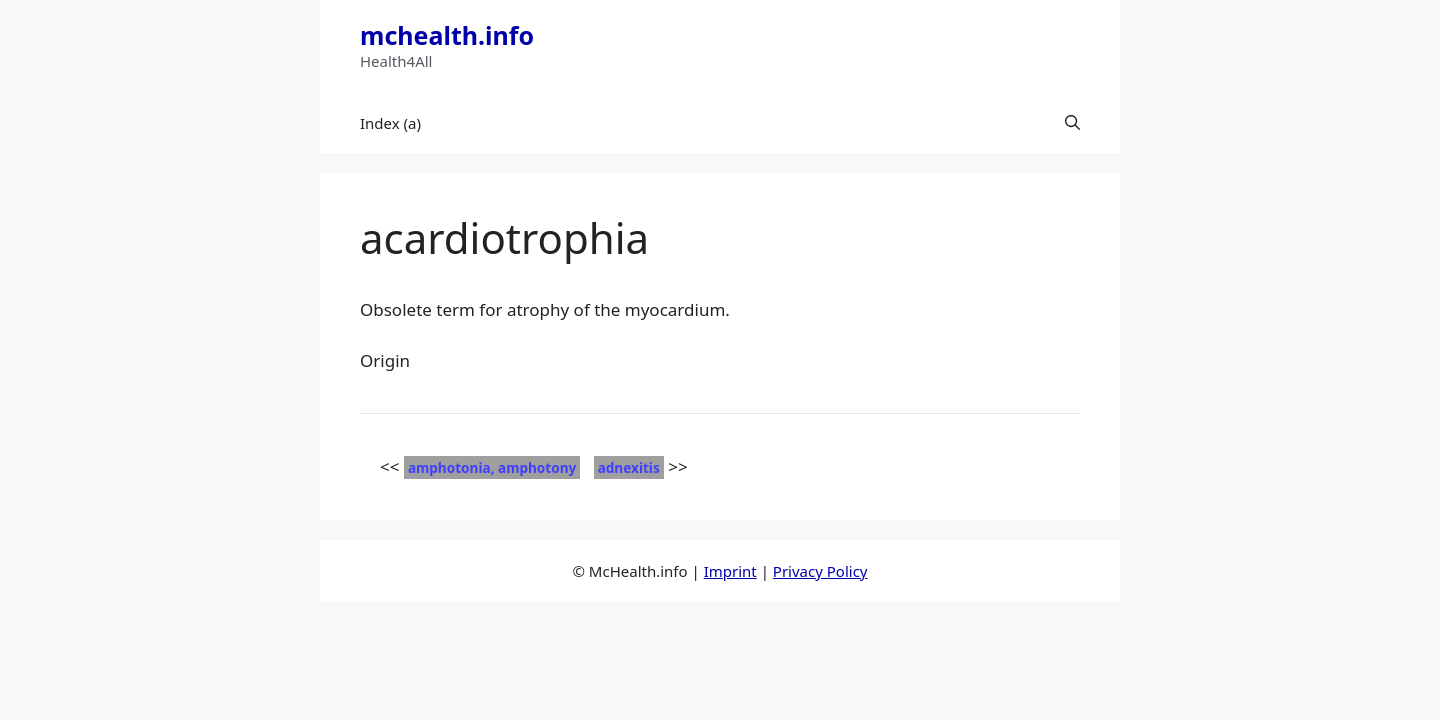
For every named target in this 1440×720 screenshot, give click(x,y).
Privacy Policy (820, 571)
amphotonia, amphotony (492, 467)
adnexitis (629, 467)
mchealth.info (447, 35)
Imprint (730, 571)
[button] (1072, 123)
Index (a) (390, 123)
